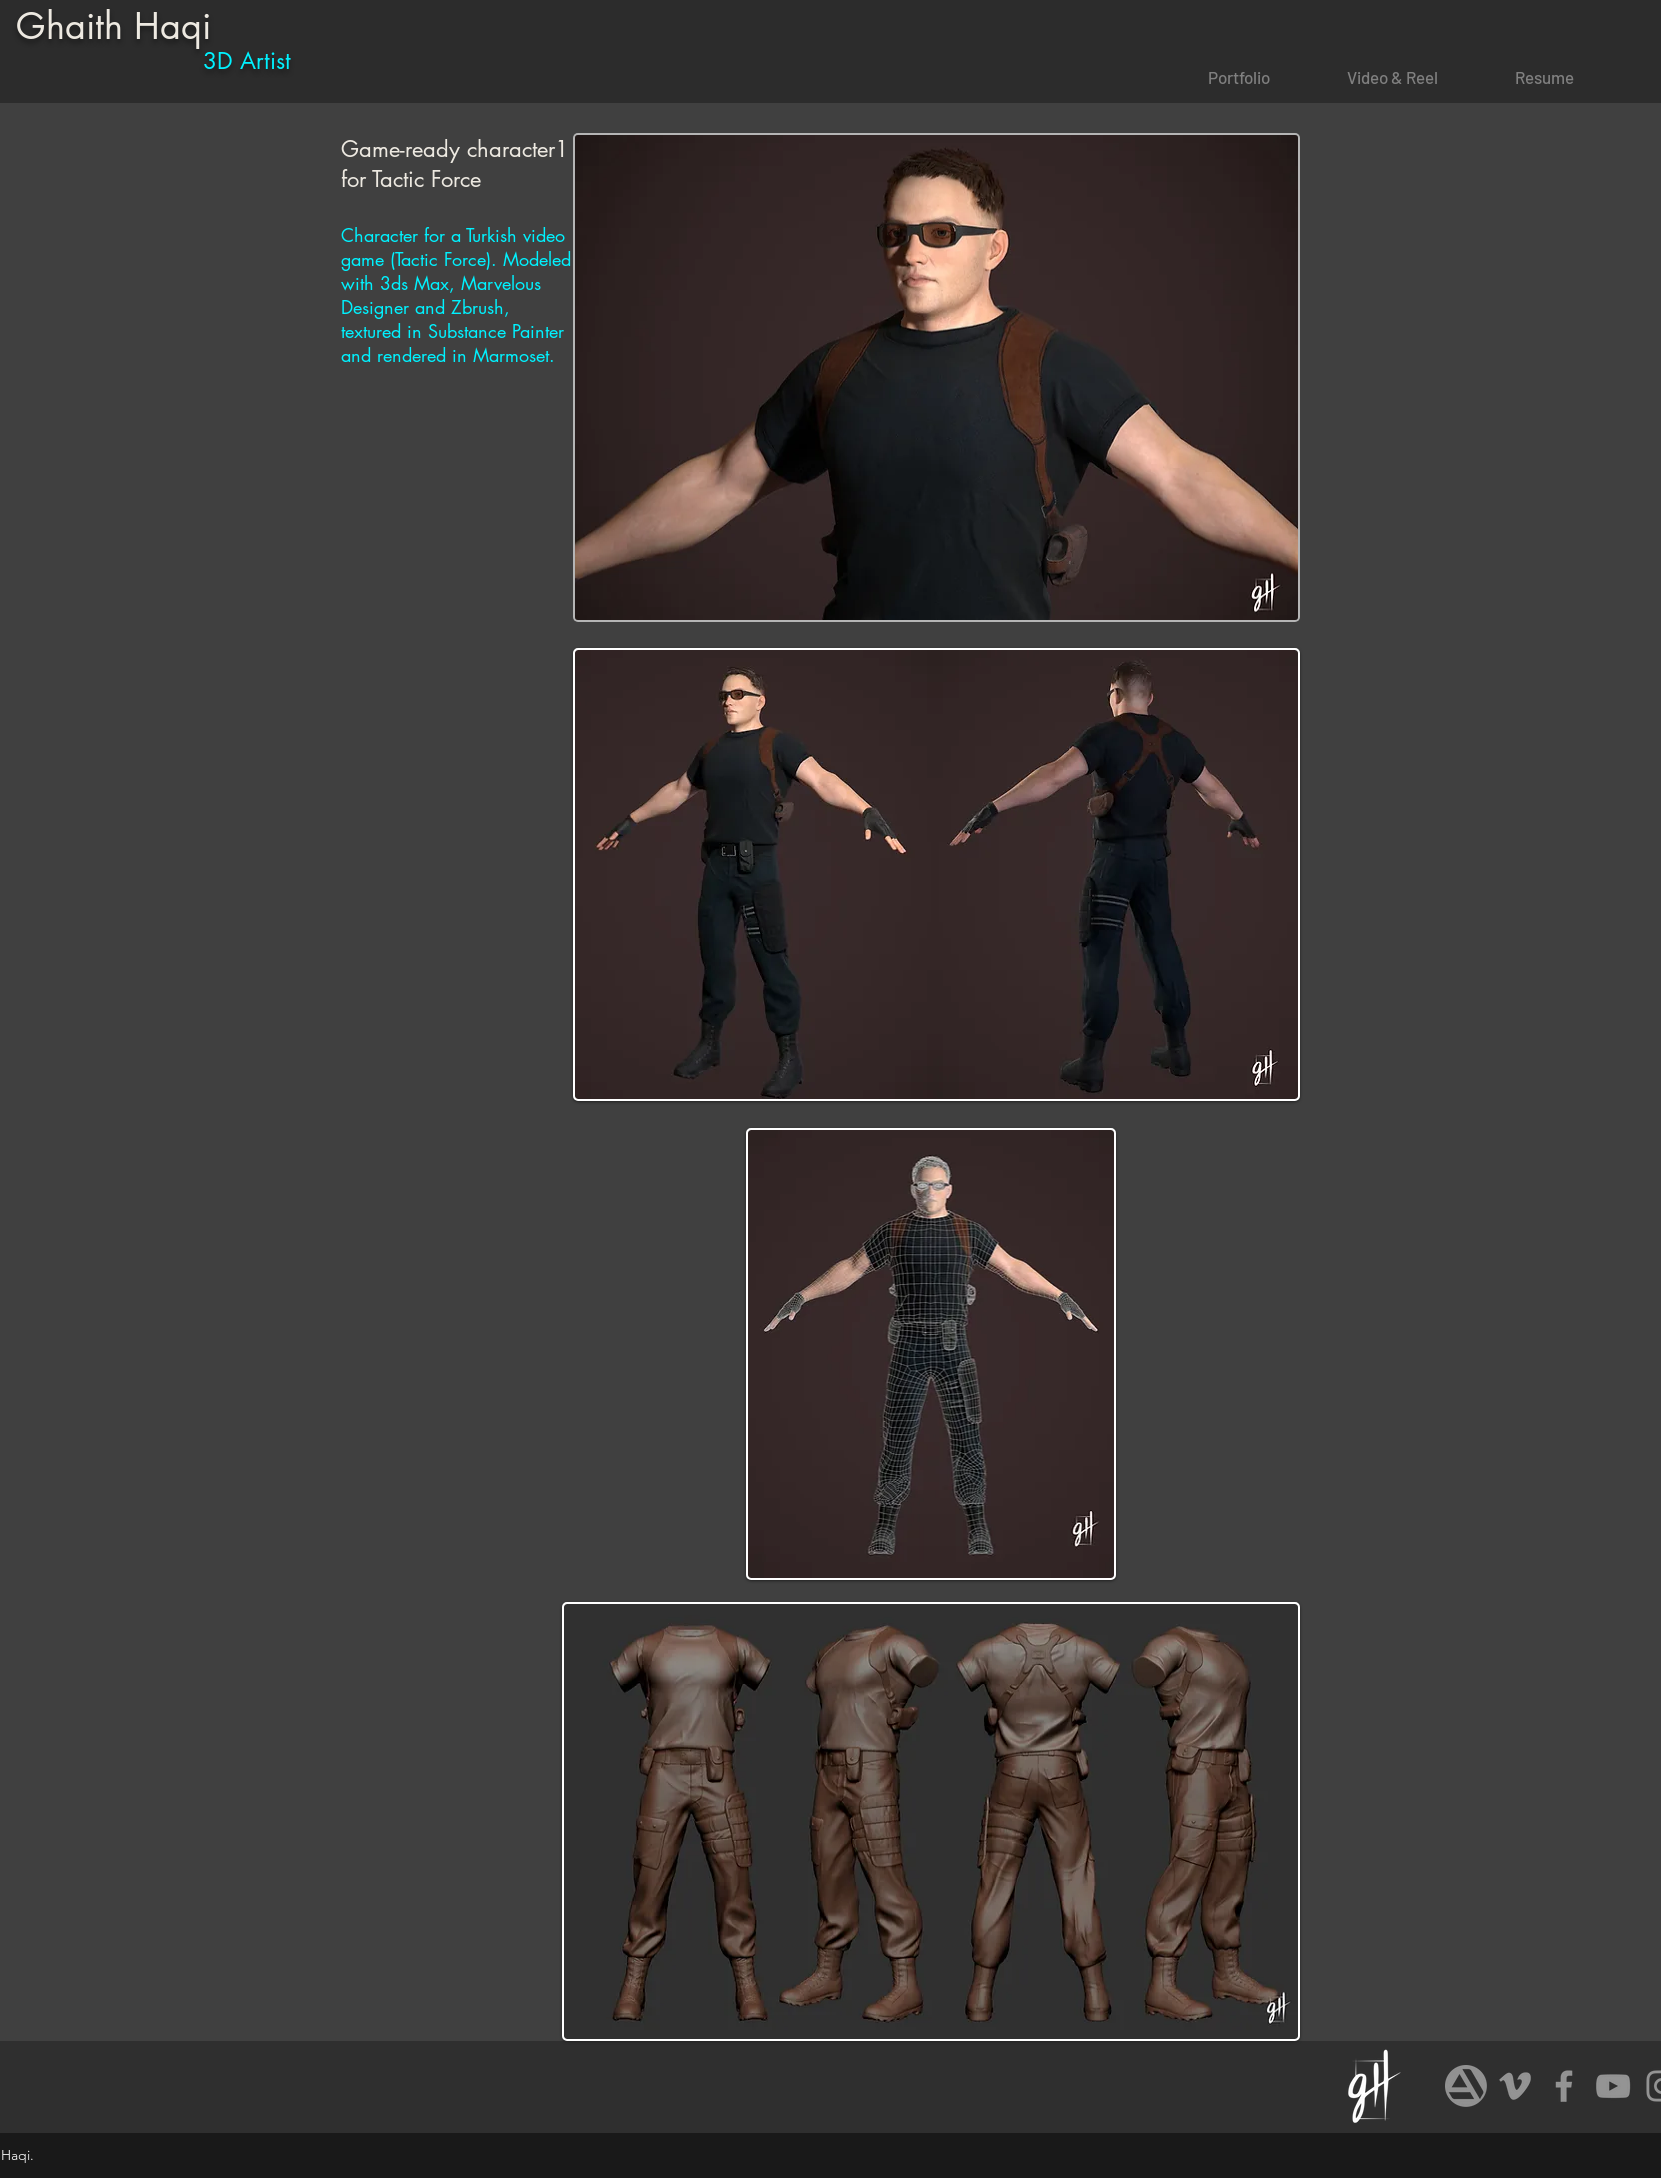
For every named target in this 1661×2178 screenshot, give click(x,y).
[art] (1466, 2086)
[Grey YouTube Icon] (1613, 2086)
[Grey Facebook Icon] (1564, 2086)
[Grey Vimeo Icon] (1515, 2086)
